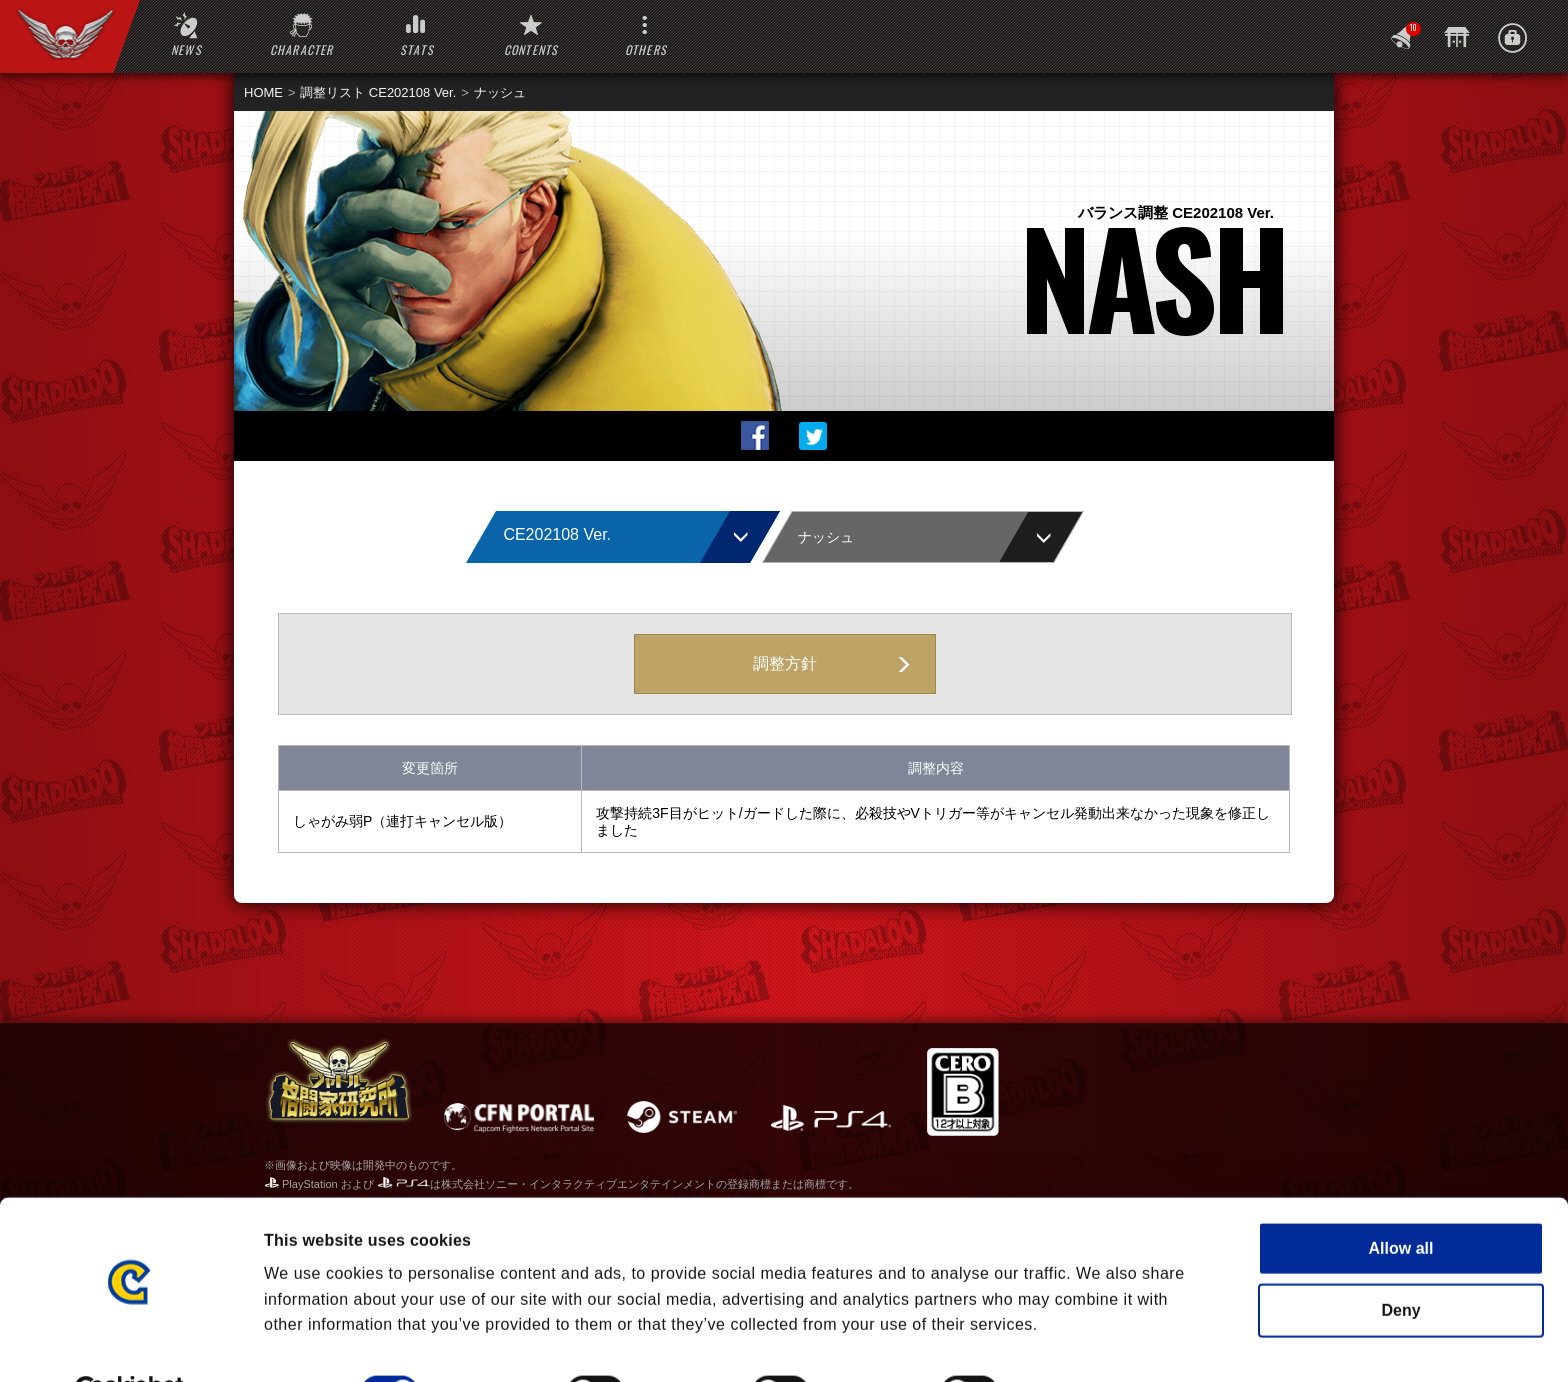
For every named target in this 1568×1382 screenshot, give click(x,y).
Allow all (1401, 1198)
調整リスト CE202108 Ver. (378, 92)
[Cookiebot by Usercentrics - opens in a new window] (129, 1342)
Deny (1400, 1260)
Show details (1087, 1341)
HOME (263, 92)
